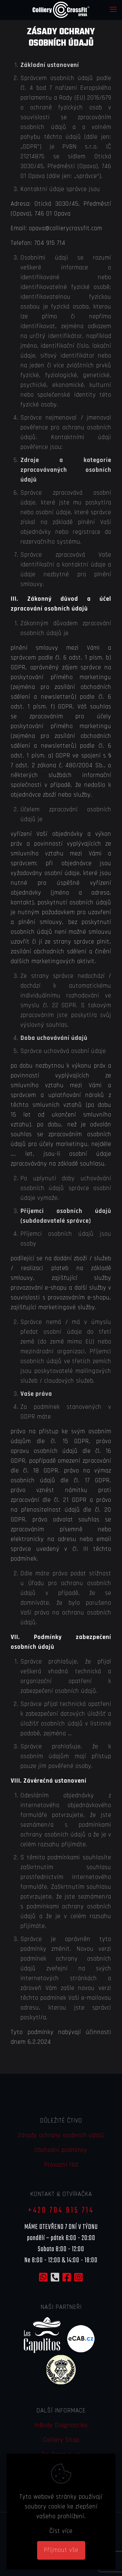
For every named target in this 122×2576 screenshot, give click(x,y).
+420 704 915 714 (61, 2210)
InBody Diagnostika (61, 2425)
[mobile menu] (113, 9)
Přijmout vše (61, 2550)
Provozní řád (61, 2165)
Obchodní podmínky (61, 2150)
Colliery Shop (61, 2440)
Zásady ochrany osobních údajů (61, 2135)
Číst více (61, 2531)
